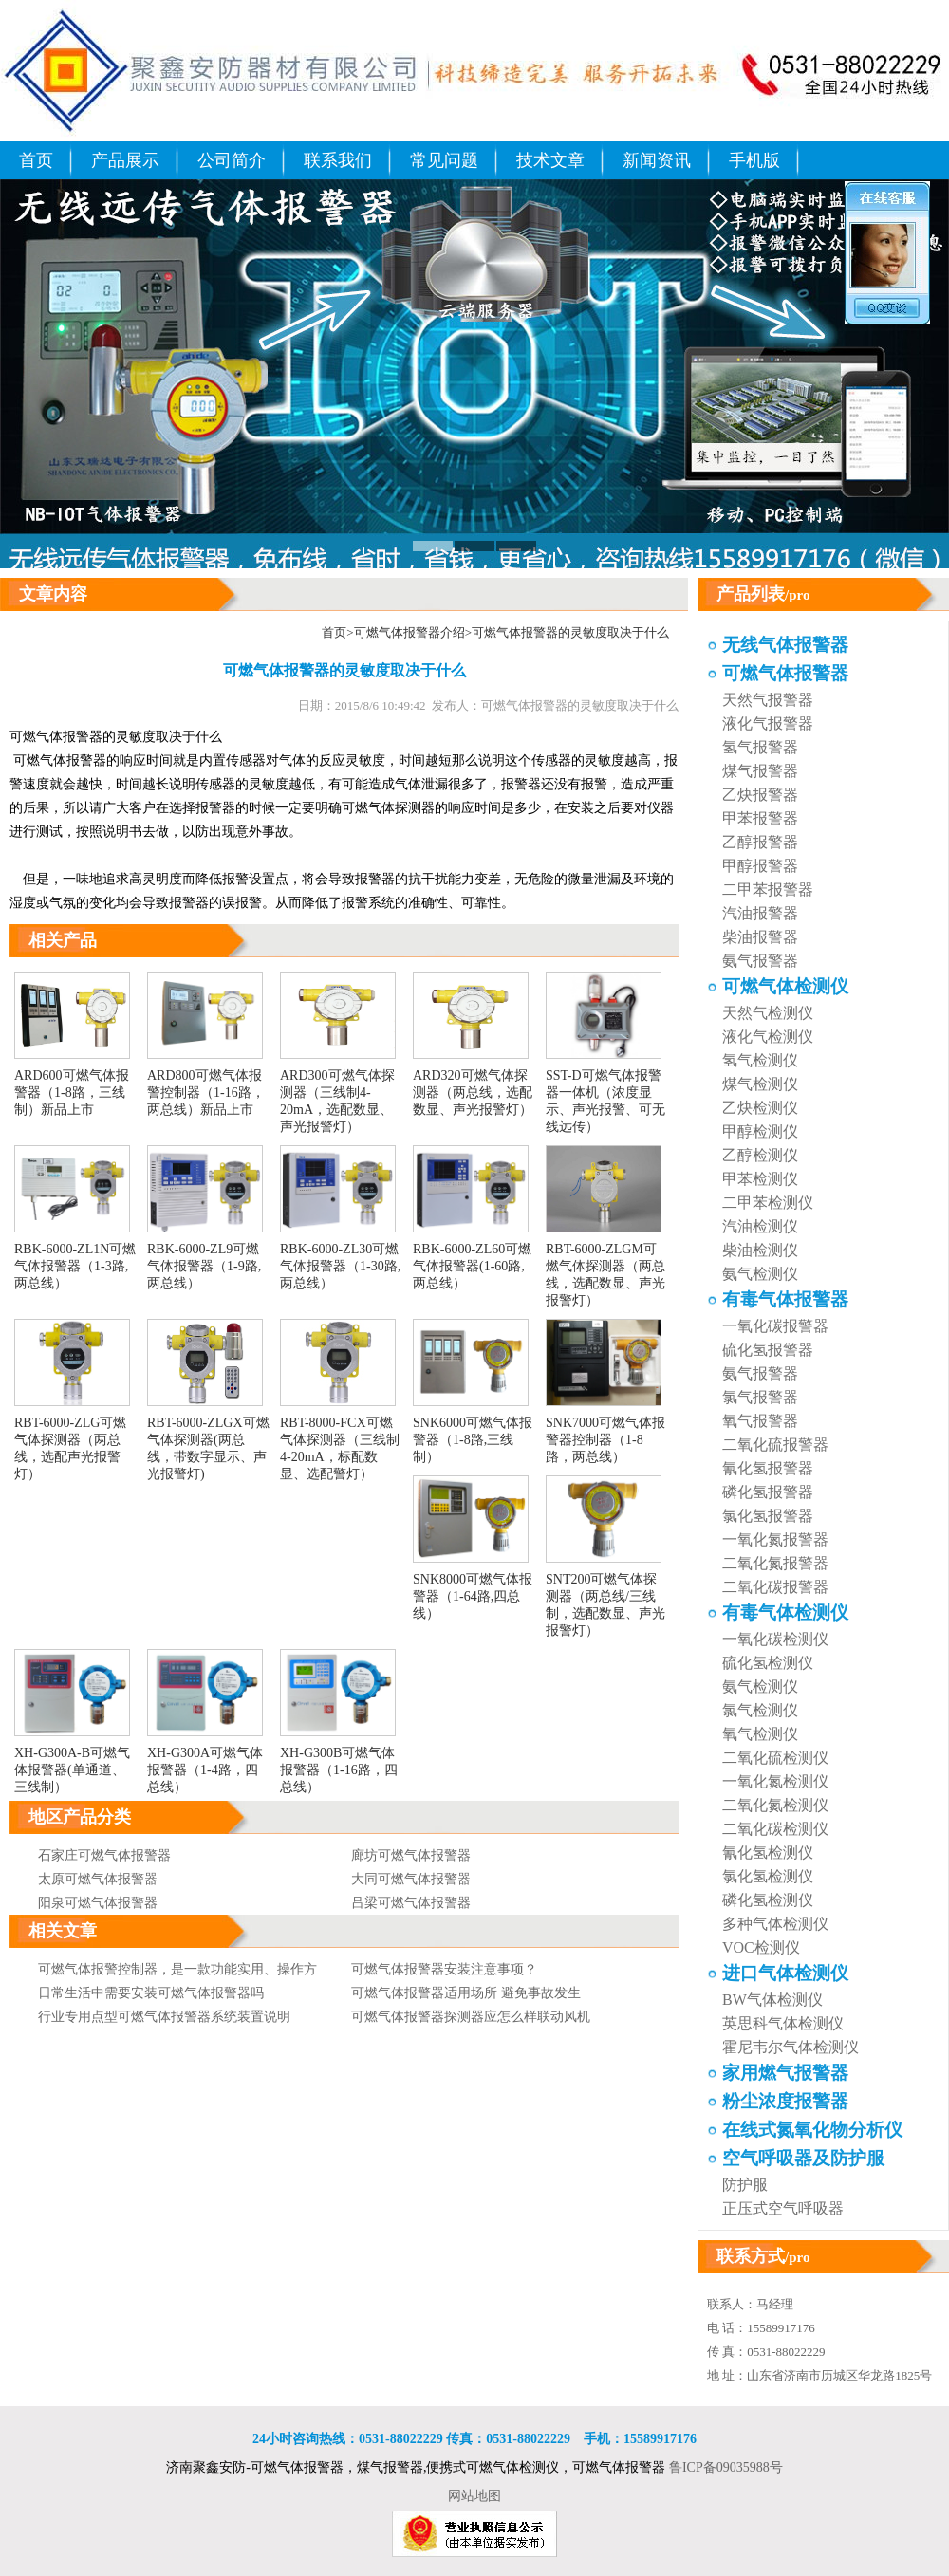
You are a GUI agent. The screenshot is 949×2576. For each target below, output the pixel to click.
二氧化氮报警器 (775, 1563)
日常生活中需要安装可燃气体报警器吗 (151, 1993)
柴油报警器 (760, 937)
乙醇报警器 (760, 842)
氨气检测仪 (760, 1274)
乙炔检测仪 (760, 1108)
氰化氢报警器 (767, 1468)
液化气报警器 (767, 723)
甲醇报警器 (760, 866)
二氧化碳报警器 (775, 1587)
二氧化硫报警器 (775, 1444)
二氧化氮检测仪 (775, 1805)
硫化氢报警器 (767, 1350)
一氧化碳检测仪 (775, 1639)
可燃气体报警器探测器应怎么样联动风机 (470, 2017)
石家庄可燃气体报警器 (104, 1855)
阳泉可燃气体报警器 (98, 1903)
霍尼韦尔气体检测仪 (790, 2047)
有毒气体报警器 (785, 1299)
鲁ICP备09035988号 (726, 2467)
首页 (36, 160)
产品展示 (125, 160)
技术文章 (550, 160)
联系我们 (338, 160)
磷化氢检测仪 (767, 1900)
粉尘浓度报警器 (785, 2101)
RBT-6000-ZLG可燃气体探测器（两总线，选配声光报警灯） (72, 1440)
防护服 (745, 2185)
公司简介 (231, 160)
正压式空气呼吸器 (783, 2208)
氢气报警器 (760, 747)
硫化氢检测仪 (767, 1663)
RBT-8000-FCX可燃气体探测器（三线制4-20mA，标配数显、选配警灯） (340, 1440)
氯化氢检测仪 (767, 1876)
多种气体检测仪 (775, 1924)
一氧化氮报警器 (775, 1539)
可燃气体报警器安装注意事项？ (444, 1969)
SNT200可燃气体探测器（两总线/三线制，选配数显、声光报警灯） (605, 1597)
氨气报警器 (760, 961)
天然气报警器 (767, 700)
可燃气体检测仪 (785, 986)
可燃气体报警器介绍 (409, 632)
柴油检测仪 (760, 1250)
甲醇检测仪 (760, 1131)
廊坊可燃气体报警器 (411, 1855)
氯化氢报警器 (767, 1516)
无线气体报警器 (785, 645)
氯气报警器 (760, 1397)
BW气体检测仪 (772, 2000)
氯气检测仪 (760, 1710)
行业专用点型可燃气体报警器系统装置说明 (164, 2017)
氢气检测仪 (760, 1060)
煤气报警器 (760, 771)
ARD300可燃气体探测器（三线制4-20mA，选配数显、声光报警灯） (338, 1093)
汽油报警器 (760, 913)
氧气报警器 (760, 1421)
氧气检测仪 (760, 1734)
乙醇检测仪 (760, 1155)
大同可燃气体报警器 (411, 1879)
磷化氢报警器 (767, 1492)
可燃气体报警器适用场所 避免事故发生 (466, 1993)
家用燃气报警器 (785, 2073)
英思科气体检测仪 (783, 2023)
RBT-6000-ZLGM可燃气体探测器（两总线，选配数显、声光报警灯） (605, 1266)
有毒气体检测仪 (785, 1612)
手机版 (754, 160)
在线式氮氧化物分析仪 (812, 2130)
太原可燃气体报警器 (98, 1879)
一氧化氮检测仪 (775, 1781)
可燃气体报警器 (55, 737)
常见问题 (444, 160)
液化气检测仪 (767, 1037)
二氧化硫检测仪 (775, 1758)
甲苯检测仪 (760, 1179)
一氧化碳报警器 (775, 1326)
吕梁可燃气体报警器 (411, 1903)
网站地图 (474, 2496)
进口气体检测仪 (785, 1973)
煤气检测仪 (760, 1084)
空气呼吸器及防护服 (803, 2158)
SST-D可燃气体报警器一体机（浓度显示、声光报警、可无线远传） (605, 1093)
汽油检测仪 (760, 1226)
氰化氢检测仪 (767, 1852)
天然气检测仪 (767, 1013)
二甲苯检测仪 (767, 1203)
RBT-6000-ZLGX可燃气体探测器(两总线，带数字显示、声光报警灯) (208, 1440)
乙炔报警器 (760, 795)
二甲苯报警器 (767, 889)
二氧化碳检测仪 (775, 1829)
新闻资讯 (657, 160)
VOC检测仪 (761, 1947)
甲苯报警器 (760, 818)
